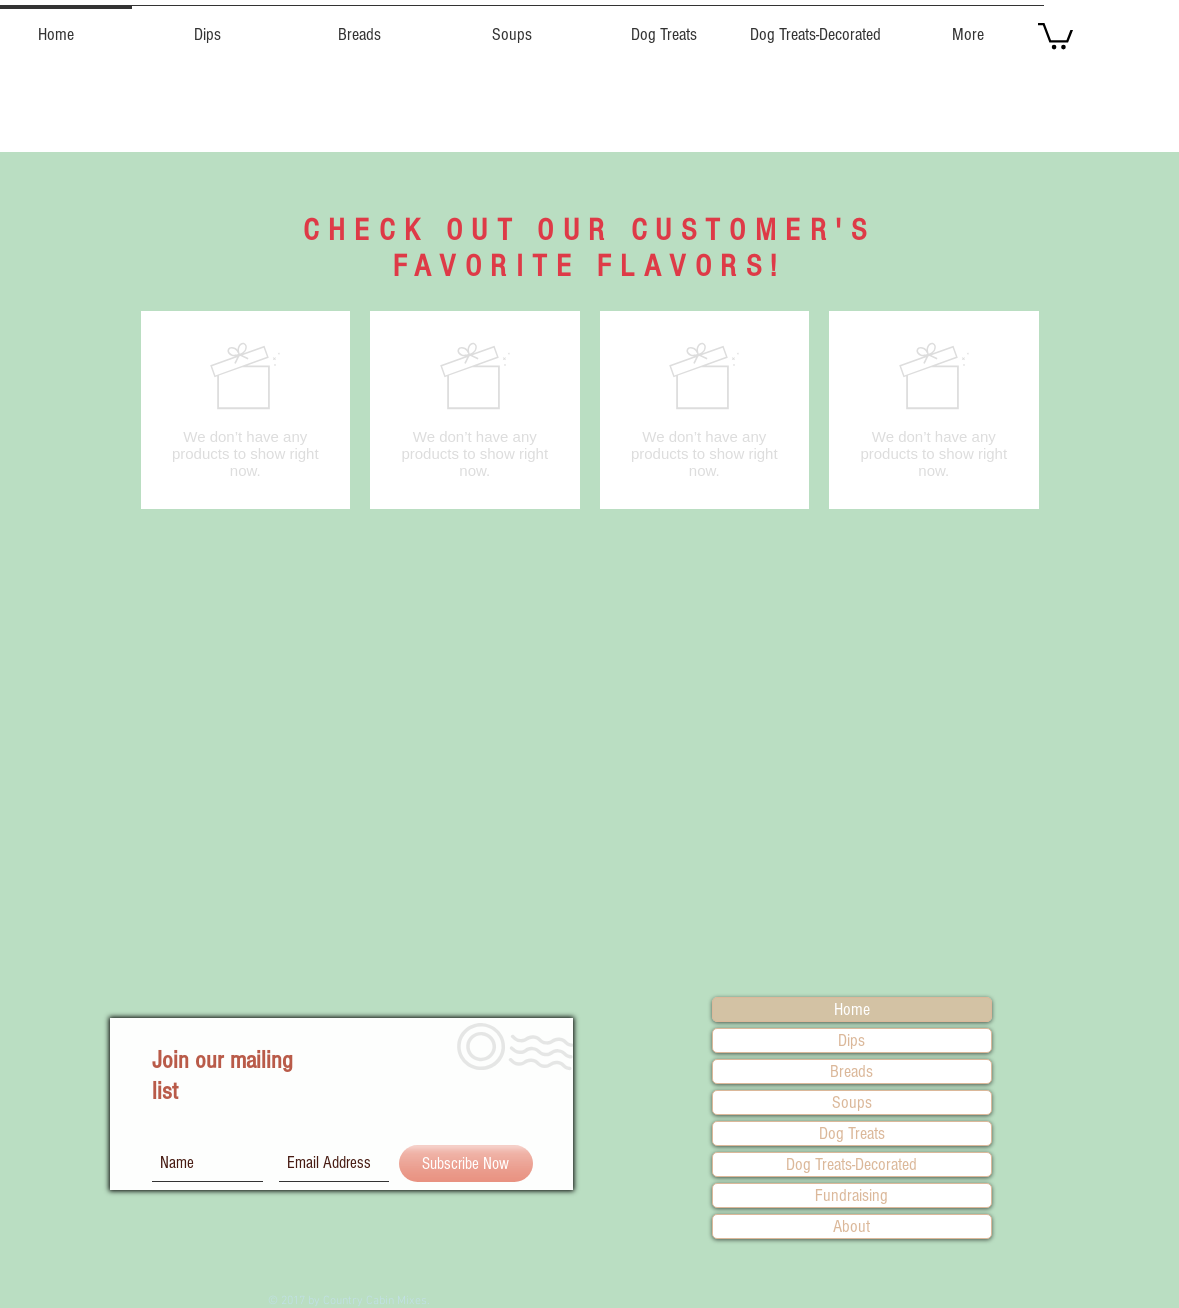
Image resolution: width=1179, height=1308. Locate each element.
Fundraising (851, 1195)
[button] (208, 26)
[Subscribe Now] (466, 1163)
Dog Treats (852, 1133)
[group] (590, 410)
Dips (851, 1040)
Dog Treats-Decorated (851, 1164)
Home (852, 1009)
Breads (851, 1071)
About (851, 1226)
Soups (852, 1102)
